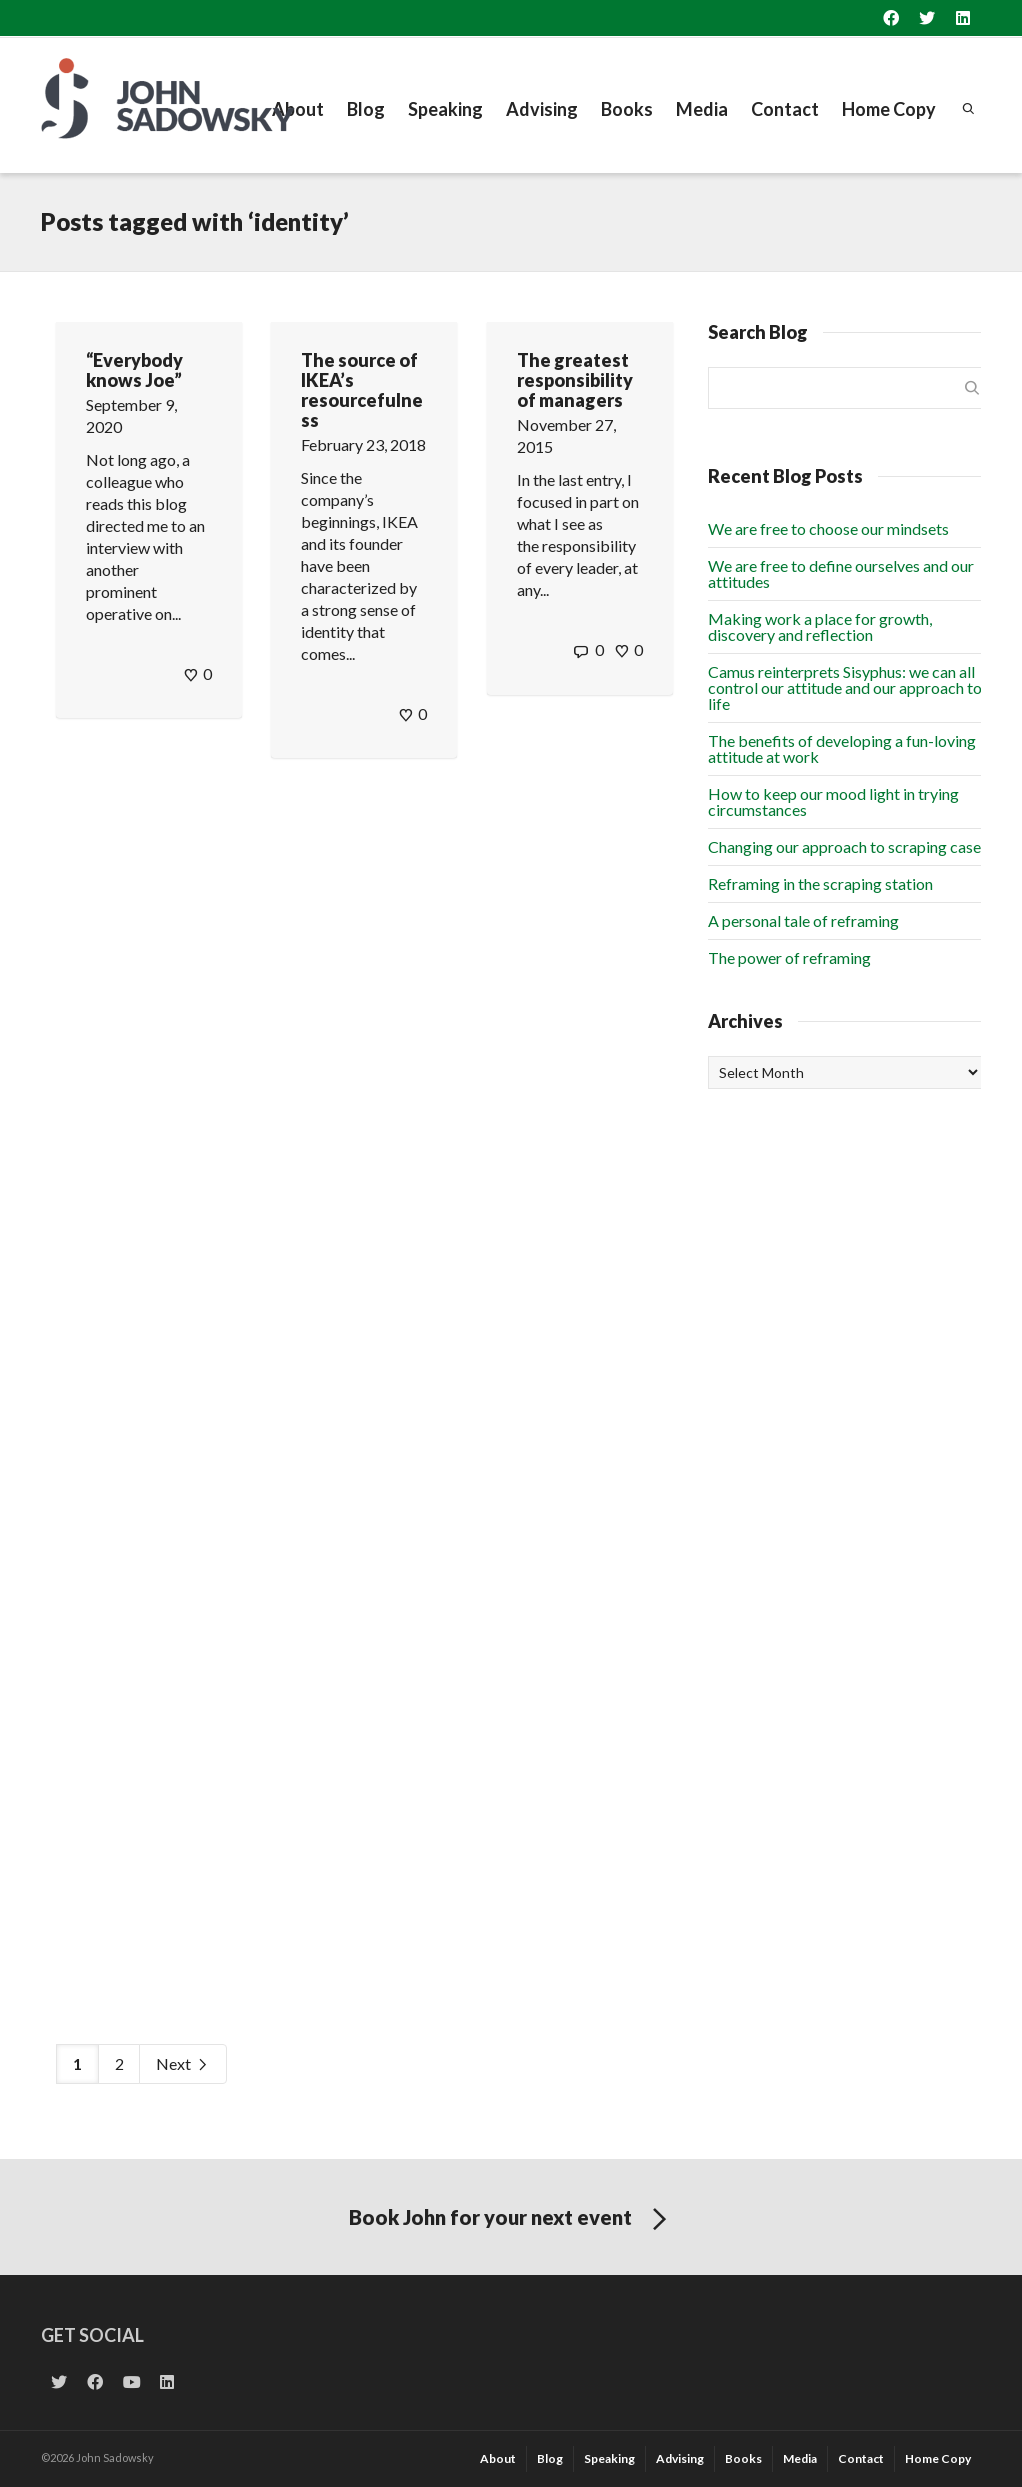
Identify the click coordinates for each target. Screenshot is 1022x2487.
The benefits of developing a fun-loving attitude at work (842, 748)
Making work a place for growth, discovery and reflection (820, 626)
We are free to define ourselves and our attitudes (841, 573)
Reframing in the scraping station (820, 883)
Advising (542, 109)
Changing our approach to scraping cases (848, 846)
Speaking (445, 109)
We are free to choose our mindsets (828, 528)
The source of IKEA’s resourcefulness (362, 390)
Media (702, 109)
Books (627, 109)
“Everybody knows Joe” (134, 370)
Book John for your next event (511, 2220)
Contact (785, 109)
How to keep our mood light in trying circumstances (833, 801)
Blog (366, 109)
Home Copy (889, 109)
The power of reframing (789, 957)
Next (183, 2064)
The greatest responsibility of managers (575, 380)
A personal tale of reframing (803, 920)
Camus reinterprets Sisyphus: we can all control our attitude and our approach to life (845, 687)
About (298, 109)
